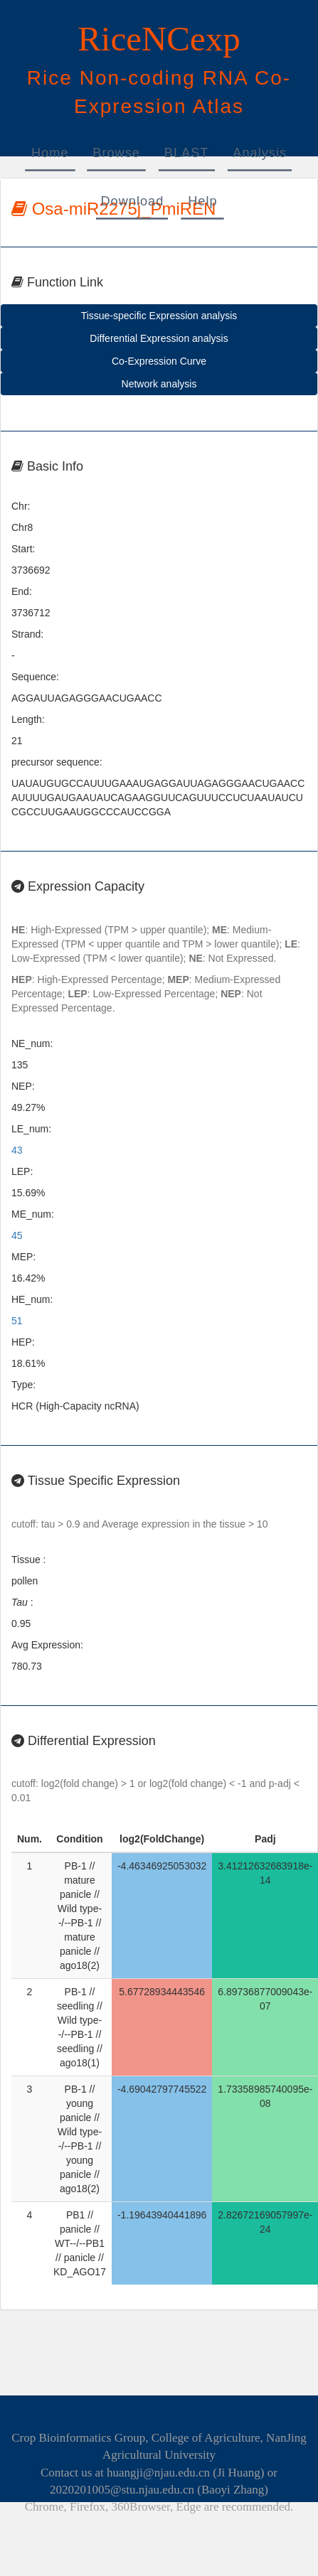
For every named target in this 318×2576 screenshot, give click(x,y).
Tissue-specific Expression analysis (159, 315)
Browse (116, 153)
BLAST (186, 153)
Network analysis (159, 384)
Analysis (260, 153)
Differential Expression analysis (159, 338)
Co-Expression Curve (159, 361)
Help (202, 201)
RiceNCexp (159, 38)
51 (17, 1320)
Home (50, 153)
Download (132, 201)
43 (17, 1150)
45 (17, 1235)
